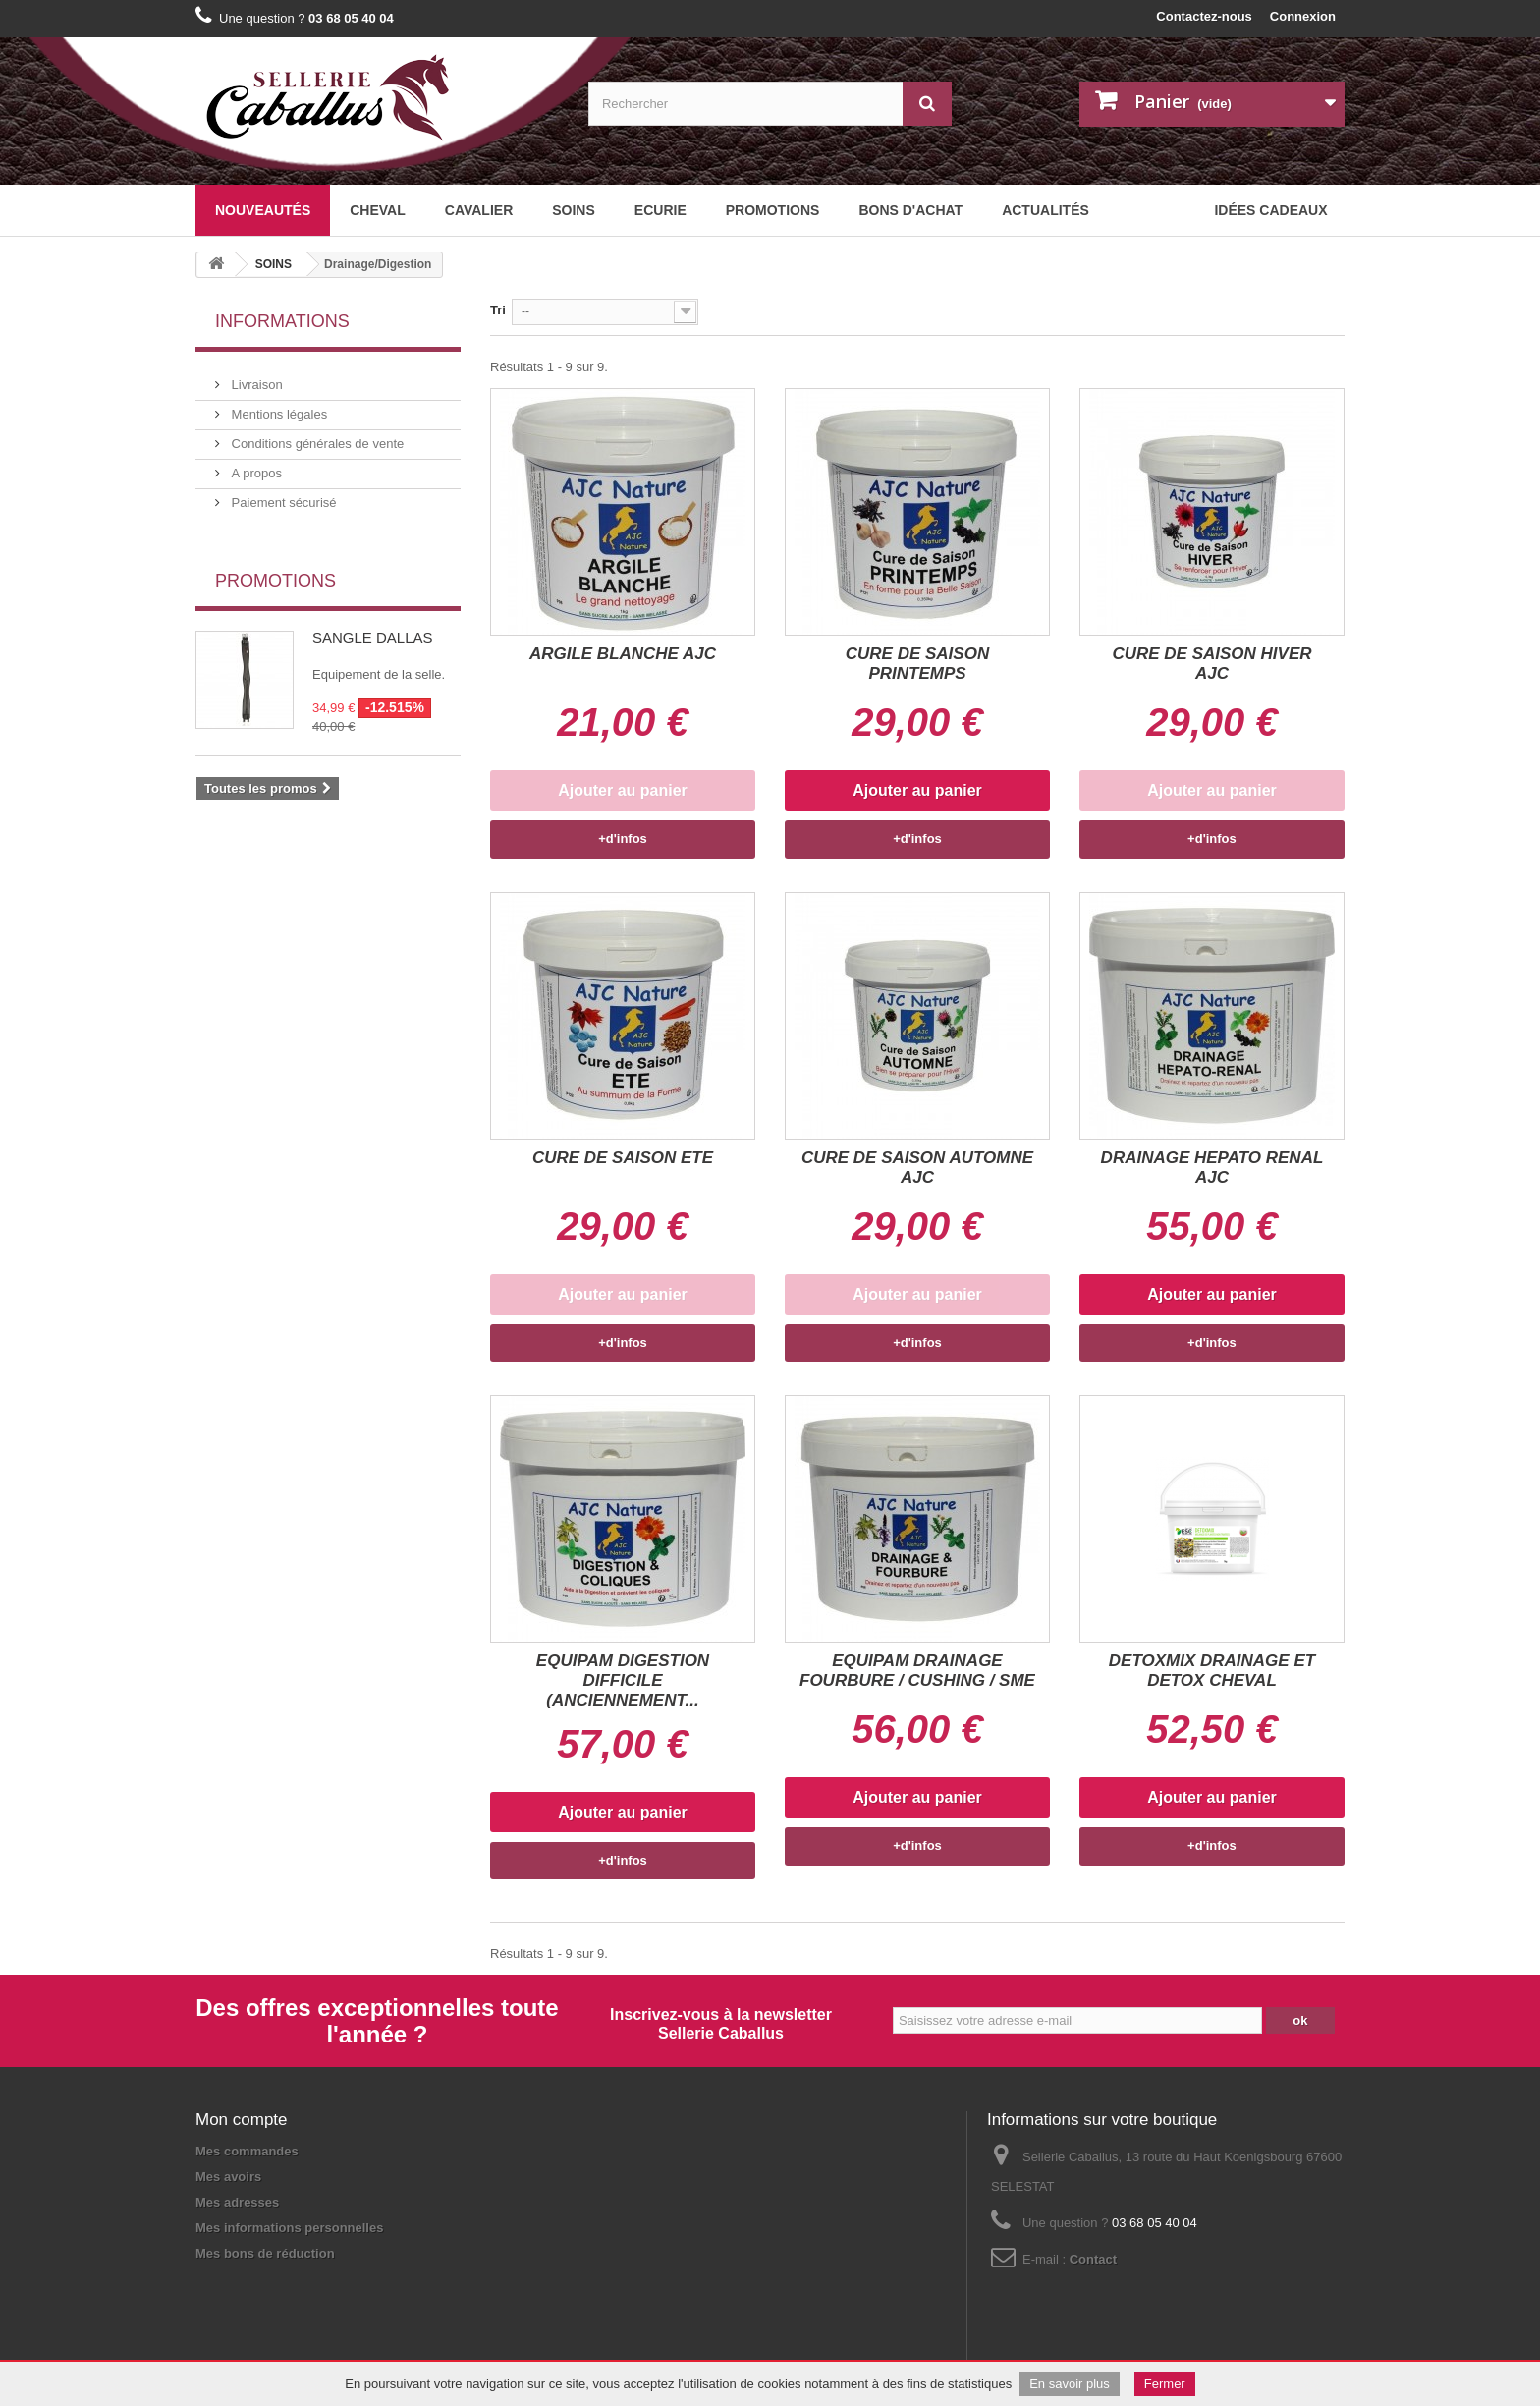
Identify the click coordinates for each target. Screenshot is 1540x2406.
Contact (1093, 2259)
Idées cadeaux (1270, 210)
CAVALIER (479, 210)
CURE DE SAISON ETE (622, 1157)
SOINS (573, 210)
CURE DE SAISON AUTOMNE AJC (917, 1167)
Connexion (1303, 16)
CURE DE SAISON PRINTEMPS (917, 663)
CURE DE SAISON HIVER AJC (1211, 663)
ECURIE (660, 210)
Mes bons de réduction (265, 2253)
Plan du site (335, 2298)
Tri (498, 310)
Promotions (773, 210)
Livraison (255, 376)
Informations (282, 321)
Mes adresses (237, 2202)
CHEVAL (378, 210)
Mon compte (241, 2119)
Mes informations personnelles (289, 2227)
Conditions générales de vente (316, 435)
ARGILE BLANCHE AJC (622, 653)
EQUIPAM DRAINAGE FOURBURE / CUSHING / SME (917, 1670)
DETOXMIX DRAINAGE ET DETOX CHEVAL (1212, 1670)
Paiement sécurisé (282, 494)
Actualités (1045, 210)
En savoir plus (1069, 2384)
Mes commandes (247, 2151)
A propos (255, 465)
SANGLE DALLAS (372, 618)
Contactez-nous (1204, 16)
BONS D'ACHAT (910, 210)
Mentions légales (277, 406)
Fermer (1164, 2384)
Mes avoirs (228, 2176)
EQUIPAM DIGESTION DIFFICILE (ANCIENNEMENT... (622, 1680)
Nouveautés (262, 210)
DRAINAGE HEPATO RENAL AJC (1212, 1167)
